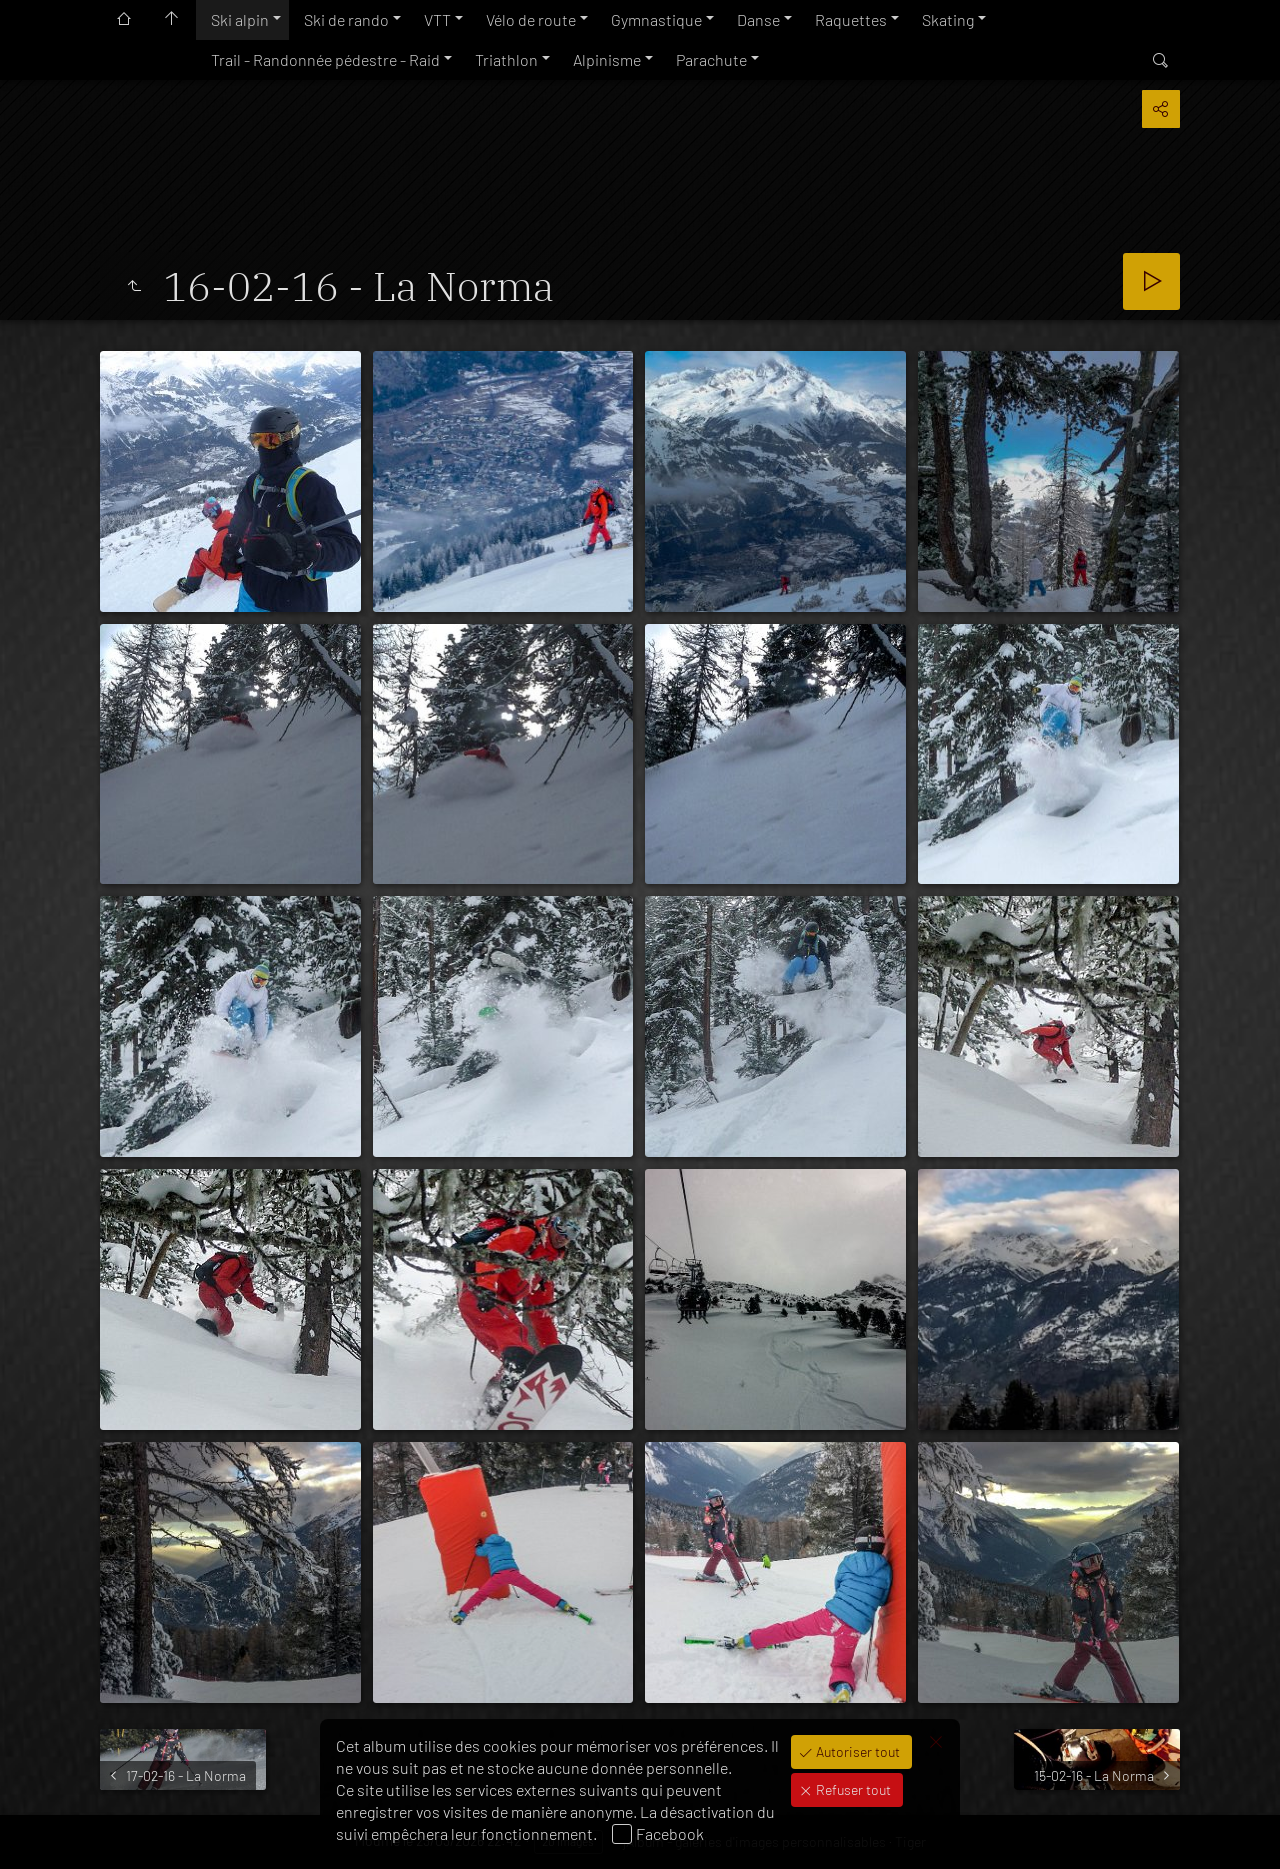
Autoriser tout (856, 1751)
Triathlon (506, 59)
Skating (948, 19)
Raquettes (851, 19)
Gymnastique (656, 19)
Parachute (711, 59)
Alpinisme (607, 59)
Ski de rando (346, 19)
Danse (758, 19)
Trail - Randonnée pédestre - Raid (325, 59)
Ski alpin (240, 19)
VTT (437, 19)
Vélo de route (531, 19)
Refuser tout (852, 1789)
